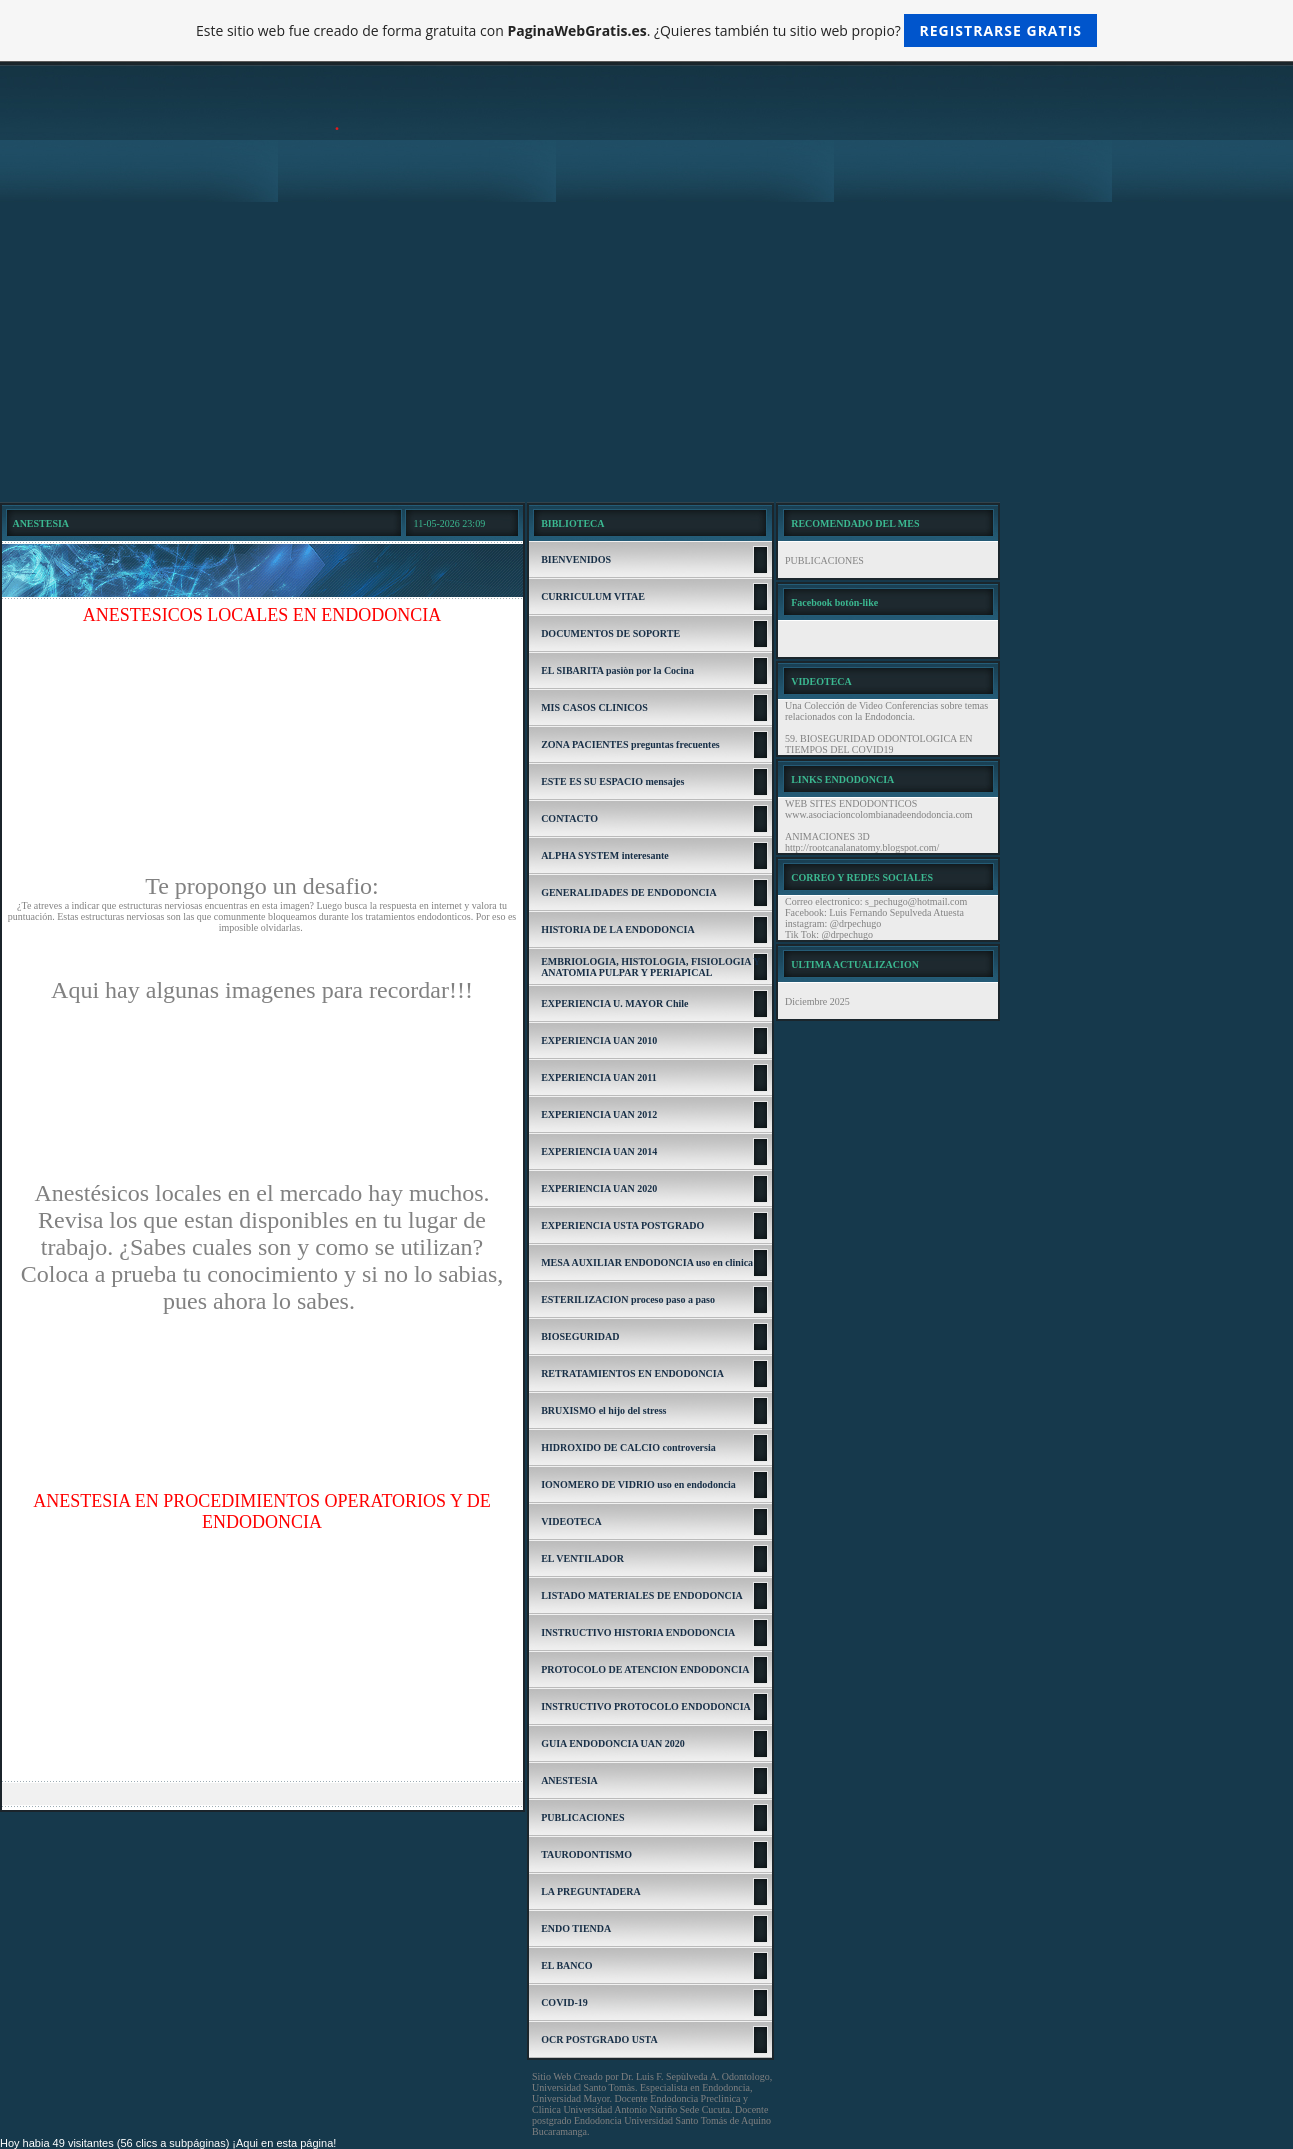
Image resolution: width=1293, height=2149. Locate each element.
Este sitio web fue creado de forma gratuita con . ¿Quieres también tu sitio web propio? (646, 30)
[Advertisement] (647, 352)
